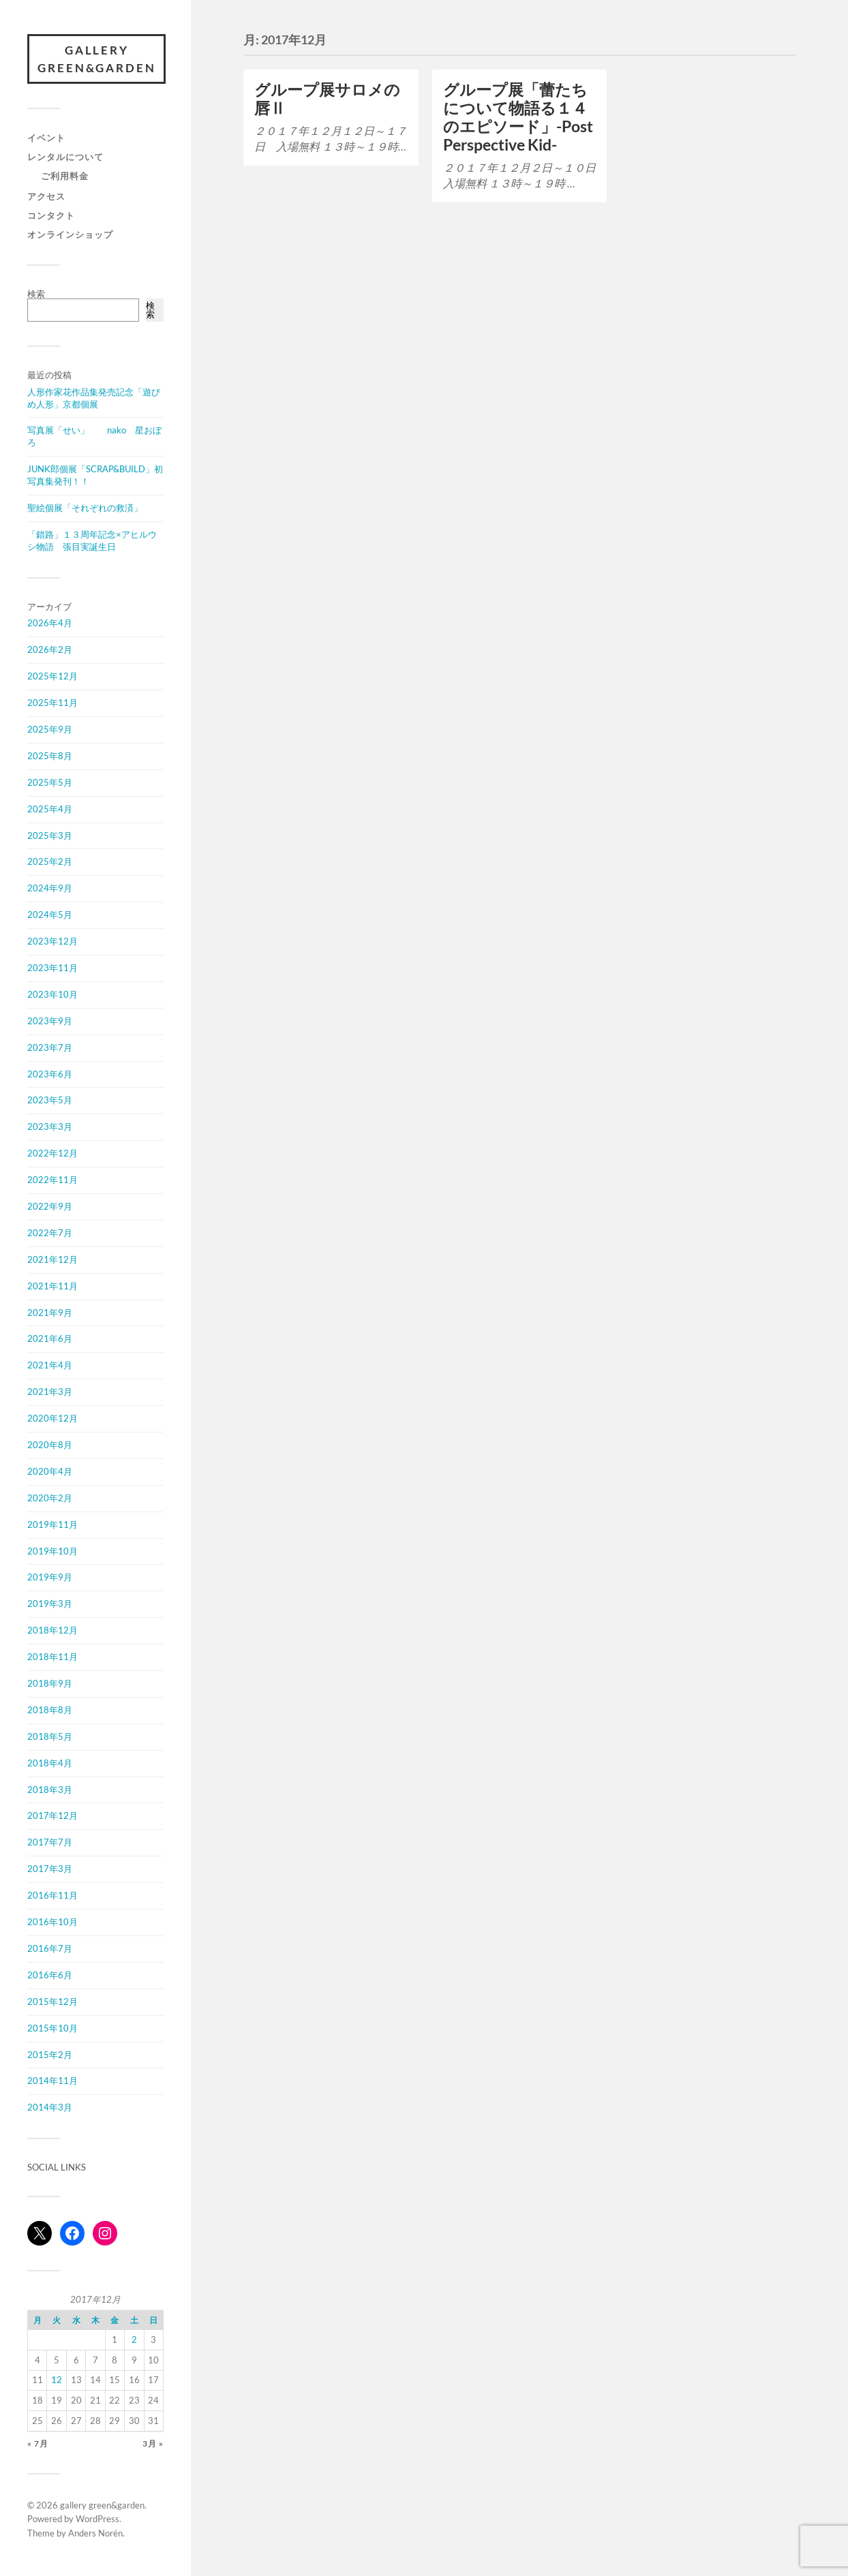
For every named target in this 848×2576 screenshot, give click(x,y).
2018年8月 (49, 1711)
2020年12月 (52, 1419)
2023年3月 (49, 1127)
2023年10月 (52, 995)
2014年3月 (49, 2108)
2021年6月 (49, 1339)
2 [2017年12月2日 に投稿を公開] (134, 2340)
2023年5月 (49, 1101)
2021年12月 (52, 1260)
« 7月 (37, 2444)
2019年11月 (52, 1525)
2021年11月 (52, 1286)
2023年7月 (49, 1048)
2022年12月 (52, 1154)
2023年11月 (52, 969)
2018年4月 (49, 1764)
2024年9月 (49, 889)
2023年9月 (49, 1022)
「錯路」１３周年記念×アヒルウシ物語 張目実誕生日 (92, 541)
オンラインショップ (70, 235)
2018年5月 (49, 1737)
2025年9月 (49, 730)
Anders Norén (95, 2534)
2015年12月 (52, 2002)
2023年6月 (49, 1074)
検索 (36, 295)
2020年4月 (49, 1472)
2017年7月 (49, 1843)
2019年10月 (52, 1551)
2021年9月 (49, 1313)
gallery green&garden (97, 60)
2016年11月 (52, 1896)
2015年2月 (49, 2055)
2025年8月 (49, 757)
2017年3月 (49, 1870)
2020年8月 (49, 1446)
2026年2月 (49, 650)
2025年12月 (52, 677)
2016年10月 (52, 1923)
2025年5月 (49, 783)
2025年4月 (49, 809)
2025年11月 (52, 704)
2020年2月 (49, 1499)
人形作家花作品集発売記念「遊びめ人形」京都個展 (93, 398)
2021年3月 (49, 1392)
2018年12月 (52, 1631)
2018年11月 (52, 1658)
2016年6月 (49, 1976)
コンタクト (51, 216)
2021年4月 (49, 1366)
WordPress (97, 2520)
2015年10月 (52, 2028)
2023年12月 (52, 942)
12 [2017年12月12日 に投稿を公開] (56, 2381)
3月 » (153, 2444)
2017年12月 (52, 1816)
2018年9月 (49, 1684)
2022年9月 (49, 1207)
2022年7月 (49, 1234)
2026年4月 (49, 624)
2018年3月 (49, 1790)
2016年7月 (49, 1949)
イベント (46, 139)
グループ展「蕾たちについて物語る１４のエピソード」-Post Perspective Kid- (518, 117)
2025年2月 (49, 862)
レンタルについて (65, 158)
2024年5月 (49, 915)
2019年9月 (49, 1578)
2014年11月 (52, 2081)
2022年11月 (52, 1181)
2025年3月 (49, 836)
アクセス (46, 197)
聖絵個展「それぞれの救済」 (84, 509)
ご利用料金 (65, 177)
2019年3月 (49, 1604)
